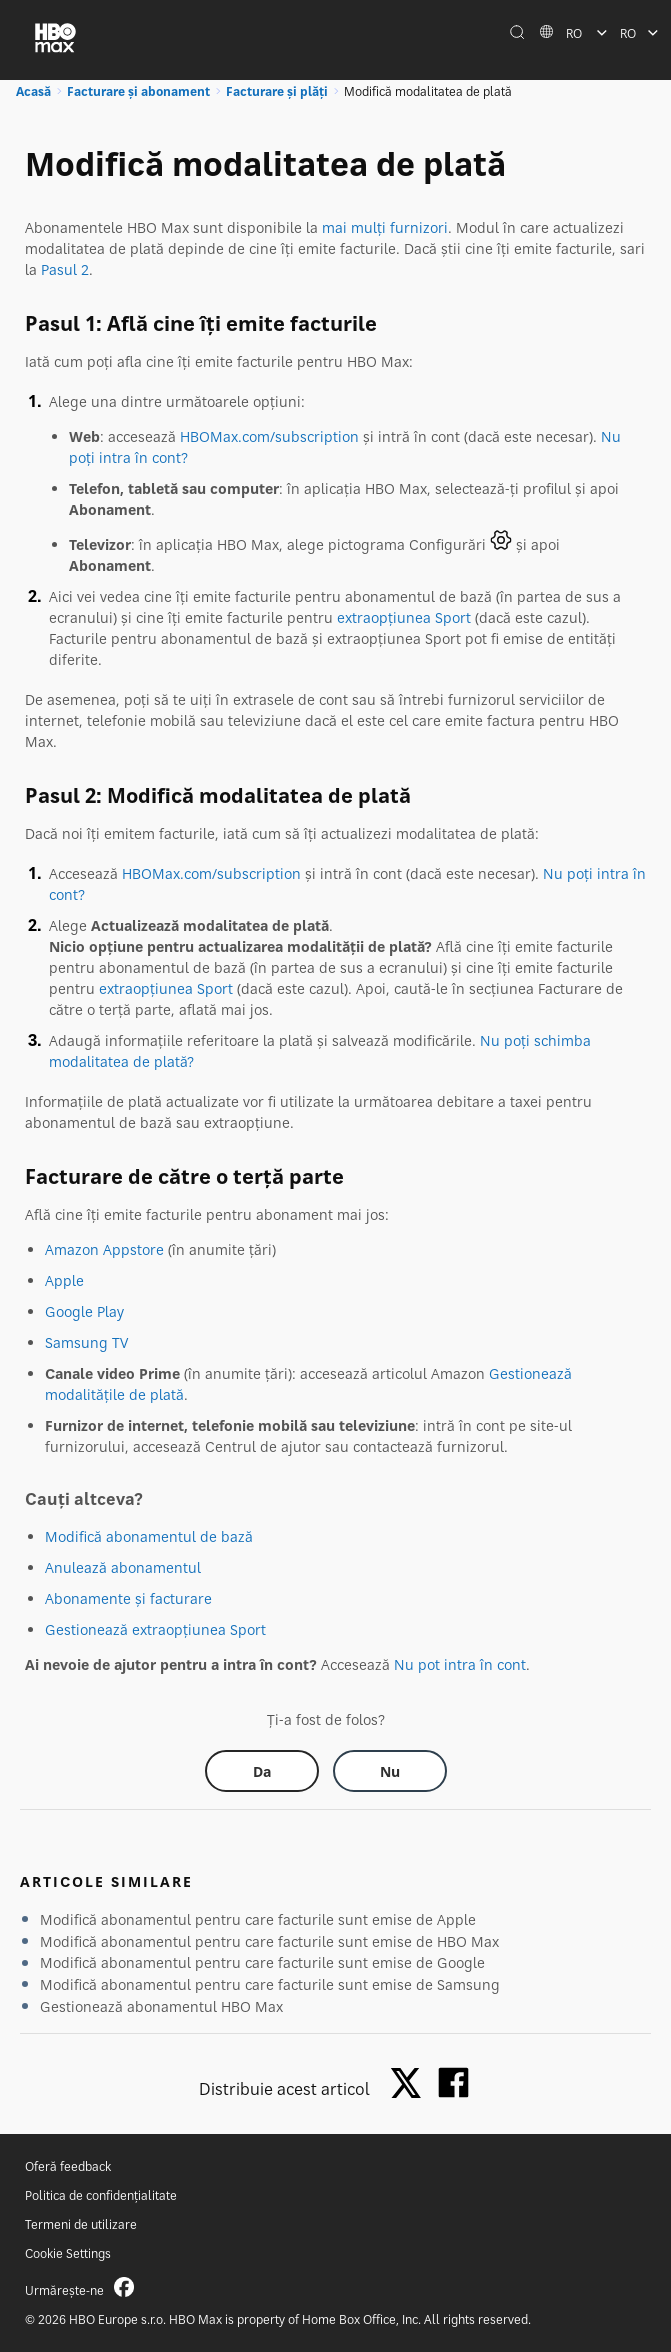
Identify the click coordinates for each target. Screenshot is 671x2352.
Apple (64, 1280)
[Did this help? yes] (262, 1771)
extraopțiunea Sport (404, 617)
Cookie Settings (68, 2253)
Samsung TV (86, 1342)
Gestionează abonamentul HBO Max (161, 2006)
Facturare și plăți (277, 91)
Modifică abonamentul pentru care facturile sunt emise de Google (262, 1962)
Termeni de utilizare (81, 2224)
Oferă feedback (68, 2166)
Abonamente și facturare (128, 1598)
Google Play (84, 1311)
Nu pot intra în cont (460, 1664)
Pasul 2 (65, 269)
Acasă (33, 91)
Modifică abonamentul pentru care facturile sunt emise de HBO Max (269, 1941)
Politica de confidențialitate (101, 2195)
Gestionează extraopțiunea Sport (155, 1629)
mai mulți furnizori (385, 227)
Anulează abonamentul (123, 1567)
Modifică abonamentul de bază (149, 1536)
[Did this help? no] (390, 1771)
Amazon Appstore (104, 1249)
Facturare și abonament (138, 91)
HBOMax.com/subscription (269, 436)
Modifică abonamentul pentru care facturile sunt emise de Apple (258, 1919)
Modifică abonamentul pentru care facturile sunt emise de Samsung (270, 1984)
